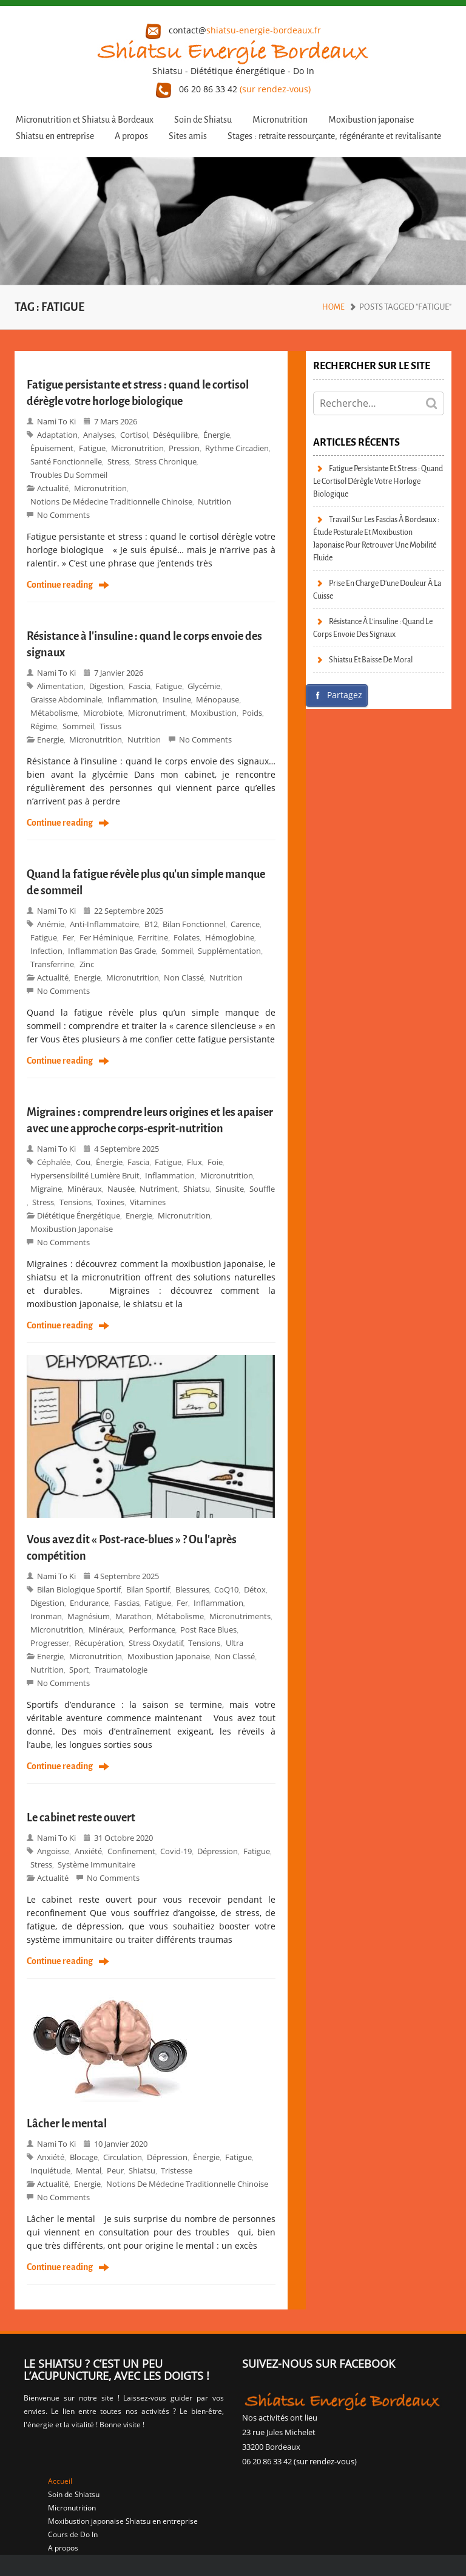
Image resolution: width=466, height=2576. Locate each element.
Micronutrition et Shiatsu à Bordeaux (85, 120)
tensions (75, 1202)
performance (152, 1629)
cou (83, 1162)
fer (68, 937)
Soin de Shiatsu (203, 120)
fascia (139, 686)
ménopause (217, 699)
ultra (234, 1642)
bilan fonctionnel (194, 924)
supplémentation (229, 950)
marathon (133, 1616)
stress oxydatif (156, 1642)
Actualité (53, 488)
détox (255, 1589)
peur (115, 2170)
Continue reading (60, 585)
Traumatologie (121, 1669)
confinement (131, 1851)
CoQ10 (226, 1589)
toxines (110, 1202)
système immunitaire (96, 1864)
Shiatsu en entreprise (55, 136)
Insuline (177, 699)
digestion (106, 686)
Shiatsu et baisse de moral (371, 659)
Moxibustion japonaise (371, 120)
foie (215, 1162)
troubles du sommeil (68, 474)
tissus (110, 726)
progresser (49, 1642)
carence (245, 924)
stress (118, 461)
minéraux (84, 1188)
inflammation (132, 699)
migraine (46, 1188)
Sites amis (188, 136)
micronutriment (157, 712)
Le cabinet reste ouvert (81, 1817)
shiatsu (196, 1188)
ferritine (153, 937)
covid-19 (176, 1851)
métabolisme (54, 712)
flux (194, 1162)
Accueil (60, 2481)
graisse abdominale (66, 699)
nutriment (159, 1188)
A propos (131, 136)
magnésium (88, 1616)
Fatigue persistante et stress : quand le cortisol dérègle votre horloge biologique (378, 481)
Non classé (184, 977)
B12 (151, 924)
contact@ (233, 30)
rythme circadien (237, 448)
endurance (89, 1602)
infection (46, 950)
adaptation (57, 434)
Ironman (46, 1616)
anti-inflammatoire (104, 924)
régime (43, 726)
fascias (127, 1602)
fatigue (92, 448)
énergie (216, 434)
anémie (50, 924)
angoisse (53, 1851)
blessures (192, 1589)
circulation (122, 2157)
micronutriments (240, 1616)
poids (252, 712)
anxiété (88, 1851)
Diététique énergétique (78, 1215)
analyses (99, 434)
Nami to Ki (56, 421)
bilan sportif (148, 1589)
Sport (79, 1669)
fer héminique (106, 937)
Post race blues (208, 1629)
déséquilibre (175, 434)
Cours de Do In (73, 2534)
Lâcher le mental (67, 2123)
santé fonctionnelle (66, 461)
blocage (84, 2157)
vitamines (148, 1202)
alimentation (60, 686)
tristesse (176, 2170)
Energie (50, 739)
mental (88, 2170)
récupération (99, 1642)
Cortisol (134, 434)
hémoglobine (229, 937)
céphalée (53, 1162)
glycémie (203, 686)
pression (184, 448)
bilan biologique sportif (79, 1589)
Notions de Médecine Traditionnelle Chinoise (111, 501)
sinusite (229, 1188)
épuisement (51, 448)
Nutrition (214, 501)
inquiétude (50, 2170)
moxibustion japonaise (71, 1228)
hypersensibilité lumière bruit (85, 1175)
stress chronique (166, 461)
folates (187, 937)
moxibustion (214, 712)
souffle (262, 1188)
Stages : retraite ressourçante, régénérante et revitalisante (334, 136)
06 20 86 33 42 (233, 89)
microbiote (103, 712)
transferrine (52, 964)
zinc (86, 964)
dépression (217, 1851)
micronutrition (100, 488)
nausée (121, 1188)
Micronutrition (280, 120)
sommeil (78, 726)
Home (333, 307)
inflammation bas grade (112, 950)
